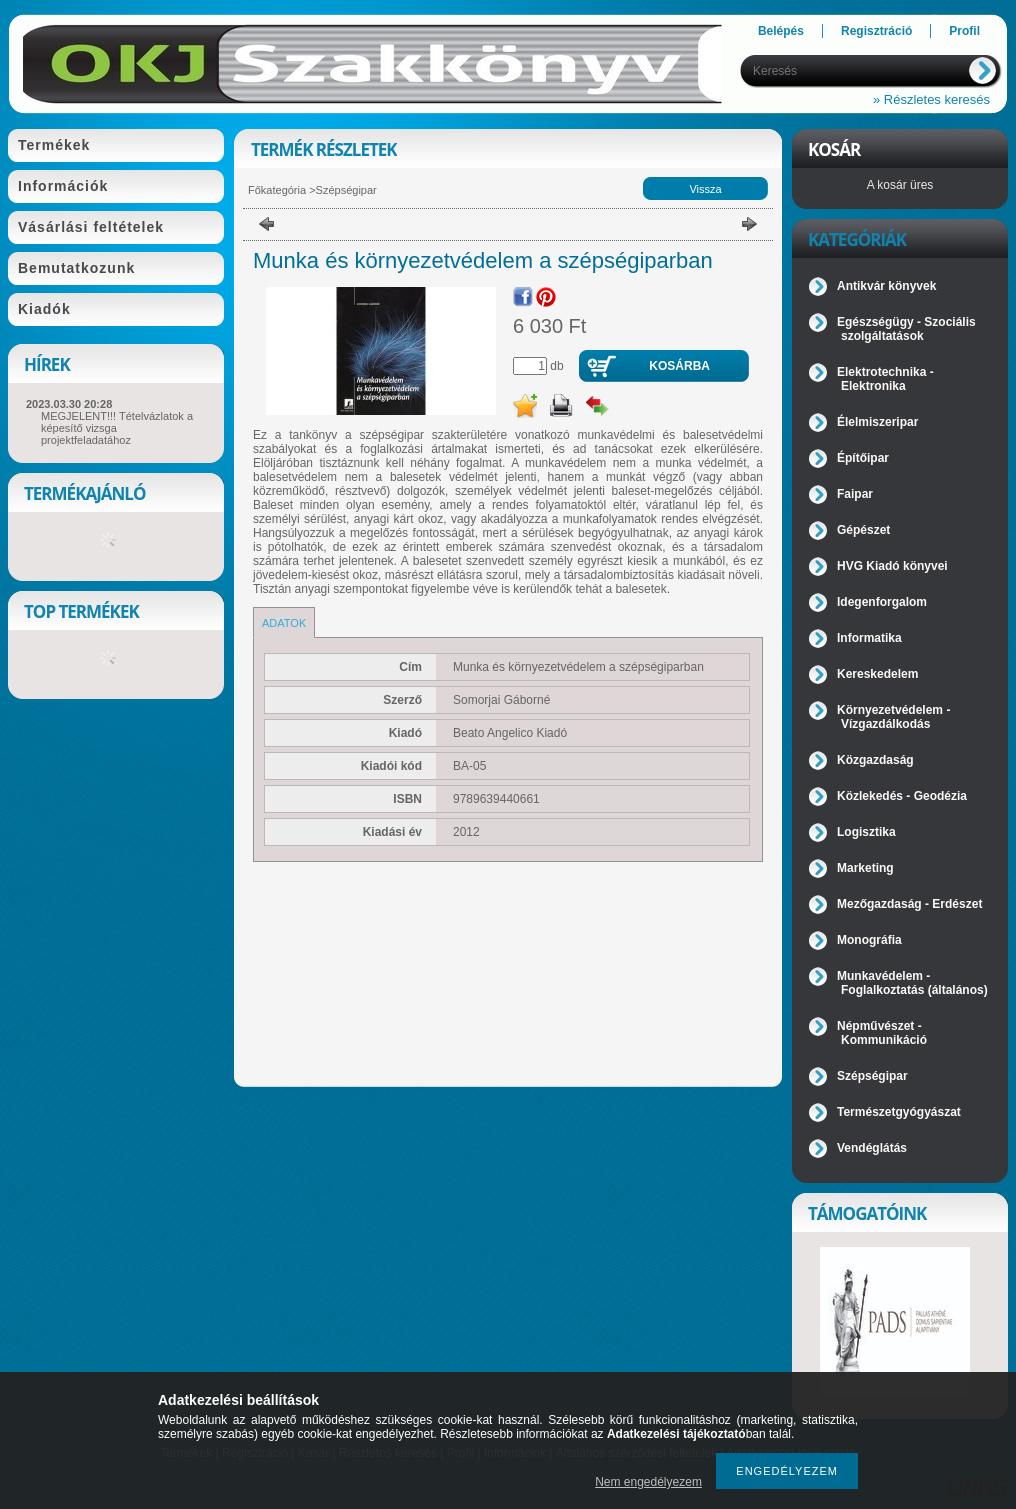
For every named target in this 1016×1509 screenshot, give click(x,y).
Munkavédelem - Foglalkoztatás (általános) (912, 983)
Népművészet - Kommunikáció (882, 1033)
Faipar (855, 494)
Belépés (781, 31)
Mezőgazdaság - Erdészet (909, 904)
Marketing (865, 868)
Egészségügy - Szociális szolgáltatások (906, 329)
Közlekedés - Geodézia (902, 796)
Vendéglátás (872, 1148)
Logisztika (866, 832)
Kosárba (679, 366)
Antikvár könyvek (886, 286)
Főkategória (277, 190)
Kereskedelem (877, 674)
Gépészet (863, 530)
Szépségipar (346, 190)
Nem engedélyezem (648, 1482)
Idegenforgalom (882, 602)
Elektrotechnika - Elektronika (885, 379)
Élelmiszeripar (877, 422)
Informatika (869, 638)
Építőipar (863, 458)
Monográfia (869, 940)
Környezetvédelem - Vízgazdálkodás (893, 717)
